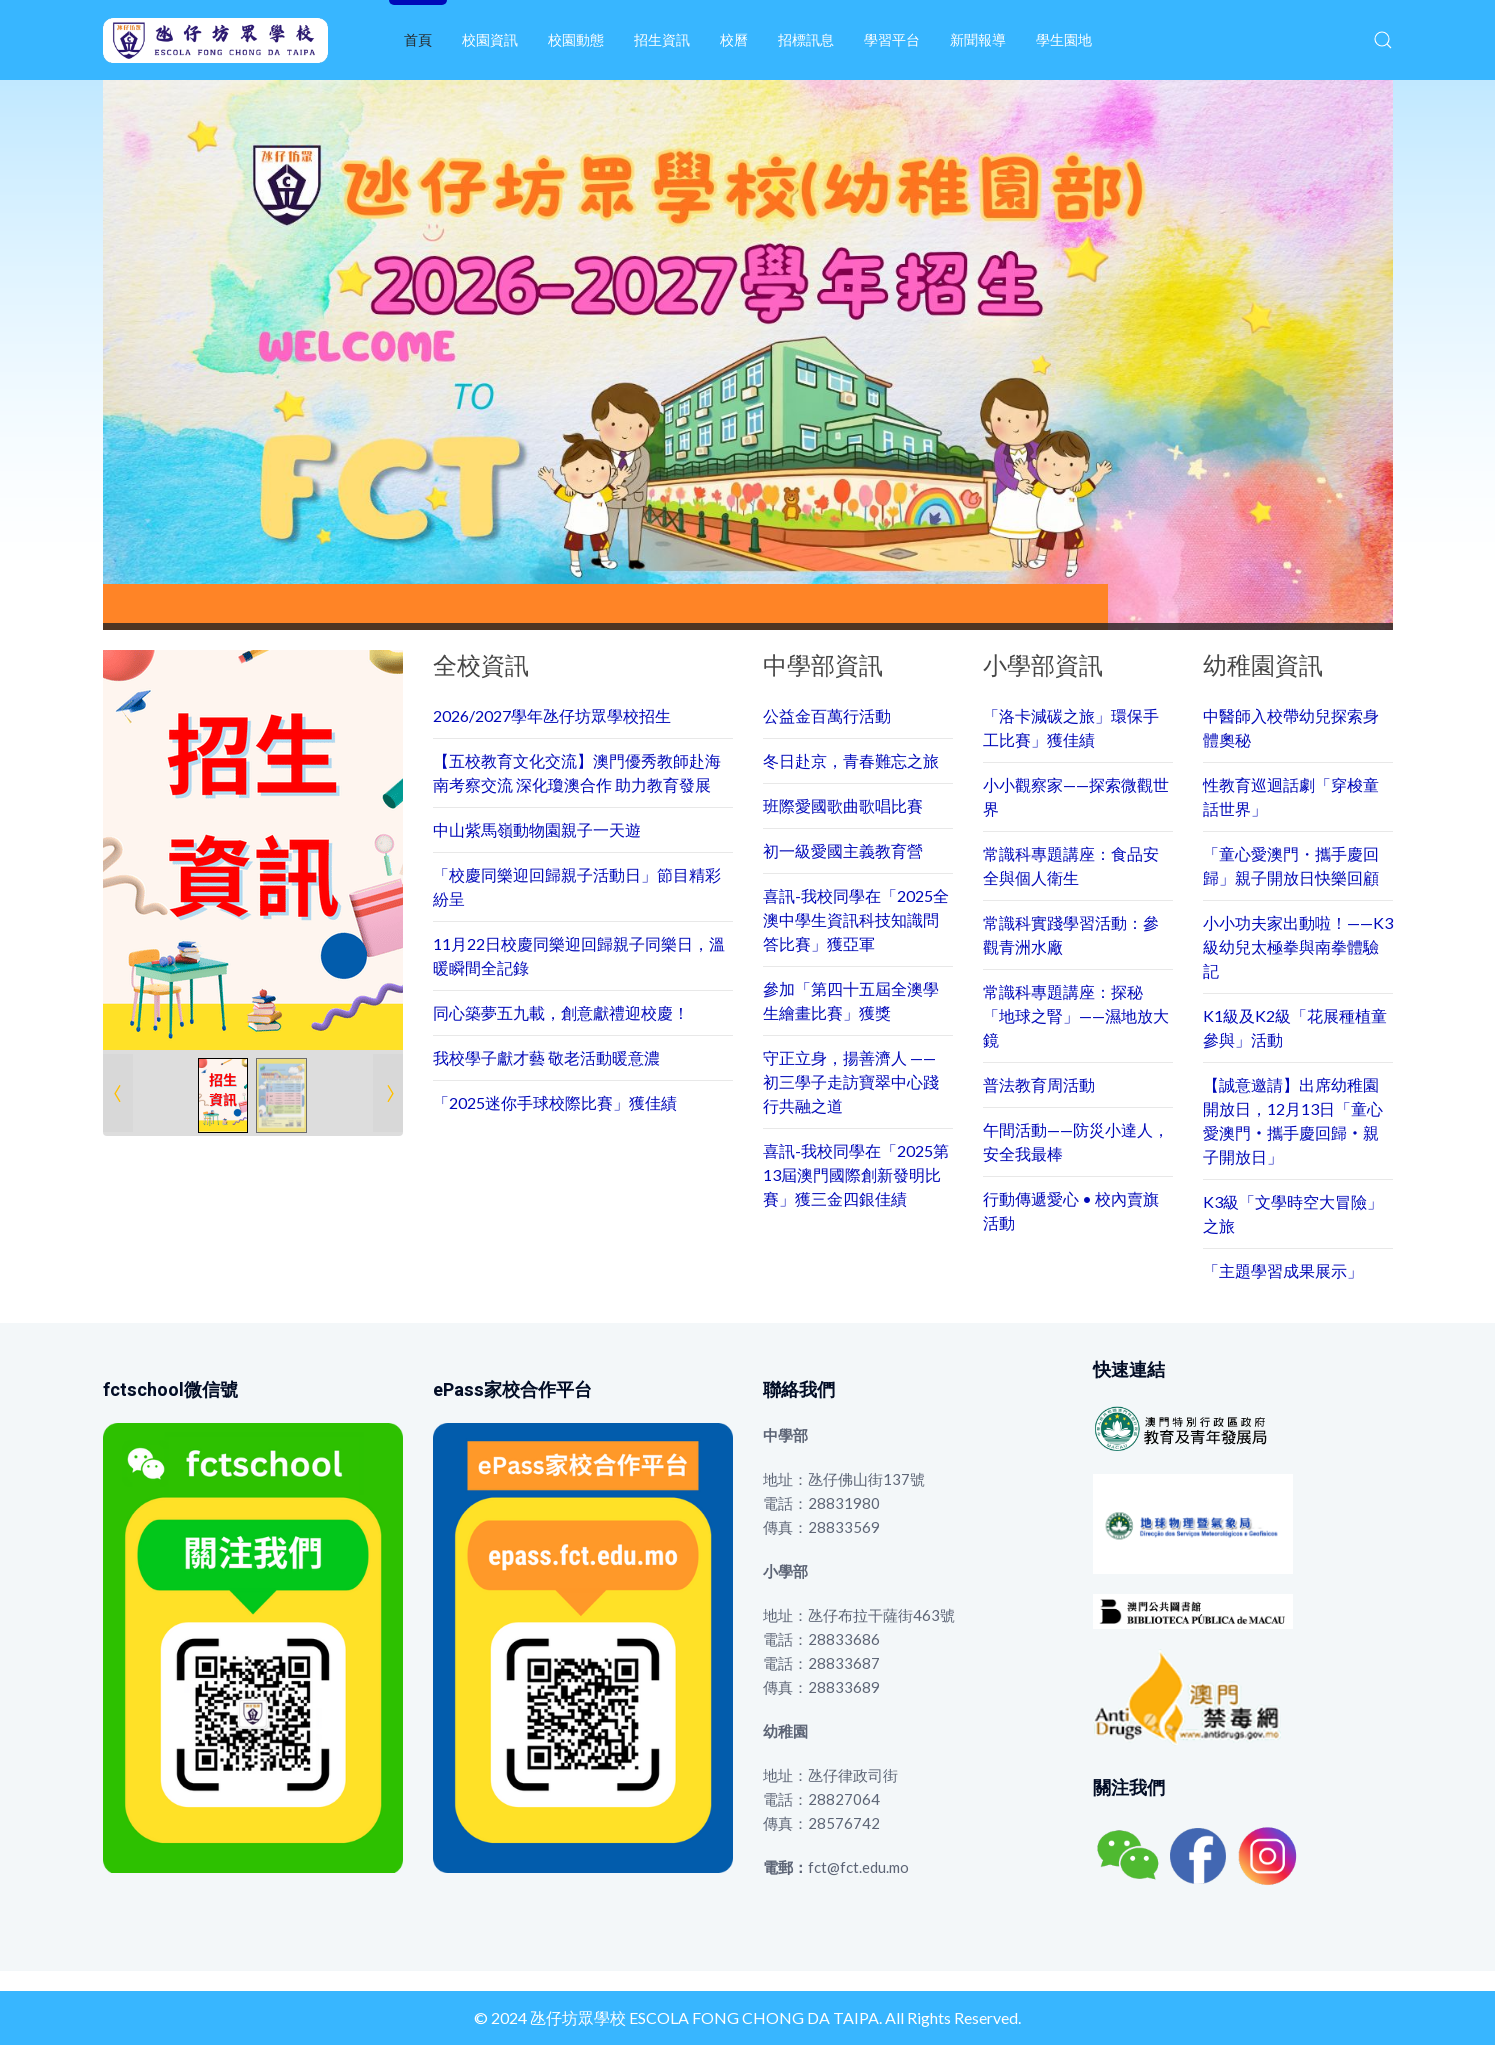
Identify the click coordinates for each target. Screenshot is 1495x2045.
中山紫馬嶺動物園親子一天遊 (537, 829)
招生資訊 (662, 39)
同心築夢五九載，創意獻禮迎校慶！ (561, 1012)
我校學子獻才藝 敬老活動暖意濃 (546, 1057)
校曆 (734, 39)
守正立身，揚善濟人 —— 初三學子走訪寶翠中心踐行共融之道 (851, 1081)
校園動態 (576, 39)
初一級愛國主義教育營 (843, 850)
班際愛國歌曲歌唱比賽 (843, 805)
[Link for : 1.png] (253, 850)
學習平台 (892, 39)
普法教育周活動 (1039, 1084)
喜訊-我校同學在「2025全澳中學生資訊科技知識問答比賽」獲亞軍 (856, 919)
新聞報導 (978, 39)
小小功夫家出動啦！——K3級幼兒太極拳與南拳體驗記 (1298, 946)
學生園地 (1064, 39)
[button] (1383, 40)
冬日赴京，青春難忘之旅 (851, 760)
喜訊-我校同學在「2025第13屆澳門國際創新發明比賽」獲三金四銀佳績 (856, 1174)
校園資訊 (490, 39)
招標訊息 (806, 39)
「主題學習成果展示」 (1283, 1270)
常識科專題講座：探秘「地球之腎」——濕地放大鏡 (1076, 1015)
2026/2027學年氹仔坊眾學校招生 (552, 715)
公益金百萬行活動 (827, 715)
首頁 (418, 39)
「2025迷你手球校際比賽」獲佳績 (555, 1102)
